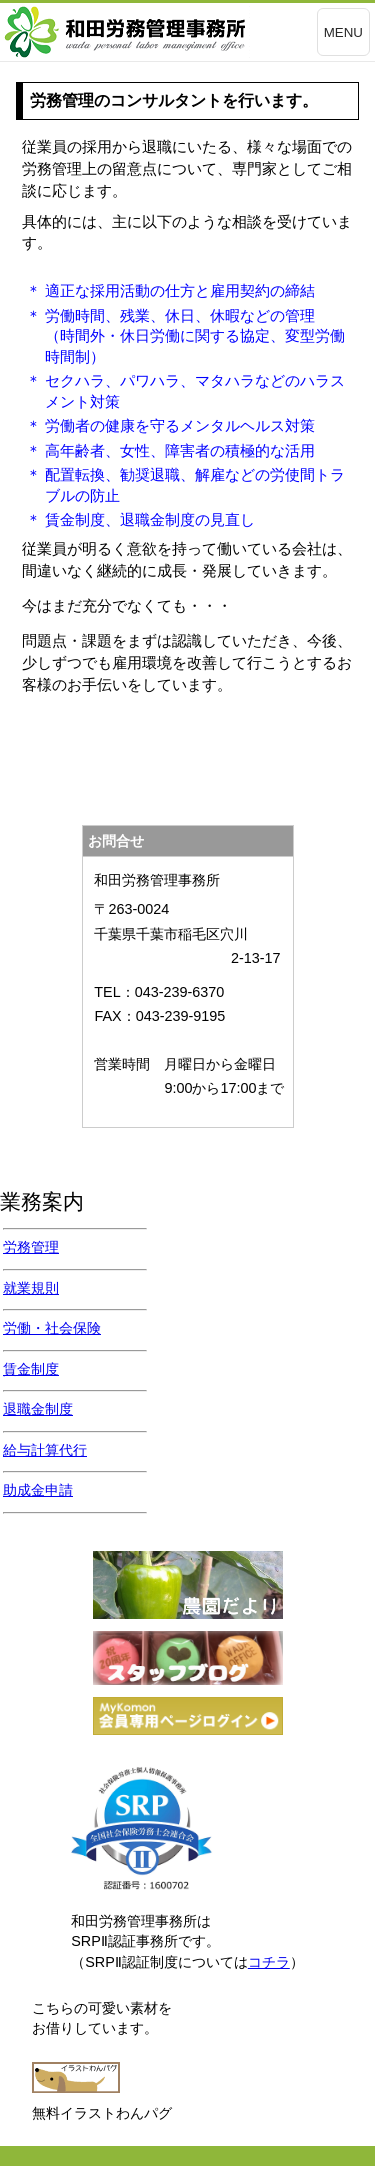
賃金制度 (31, 1369)
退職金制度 (38, 1409)
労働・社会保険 (52, 1328)
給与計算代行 (45, 1450)
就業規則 (31, 1288)
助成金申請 (38, 1490)
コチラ (269, 1962)
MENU (343, 32)
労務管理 (31, 1247)
